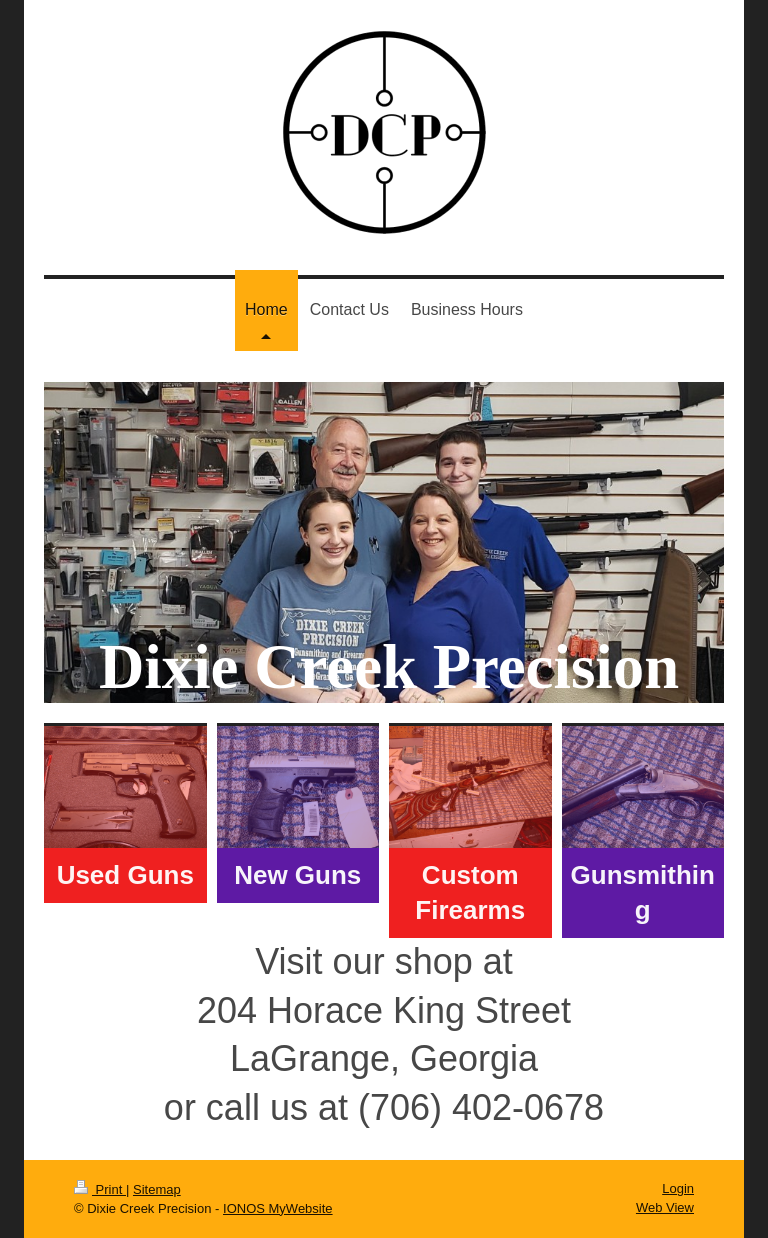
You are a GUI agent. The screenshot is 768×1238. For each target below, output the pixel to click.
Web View (665, 1207)
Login (678, 1188)
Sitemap (157, 1189)
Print (100, 1189)
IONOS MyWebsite (278, 1208)
